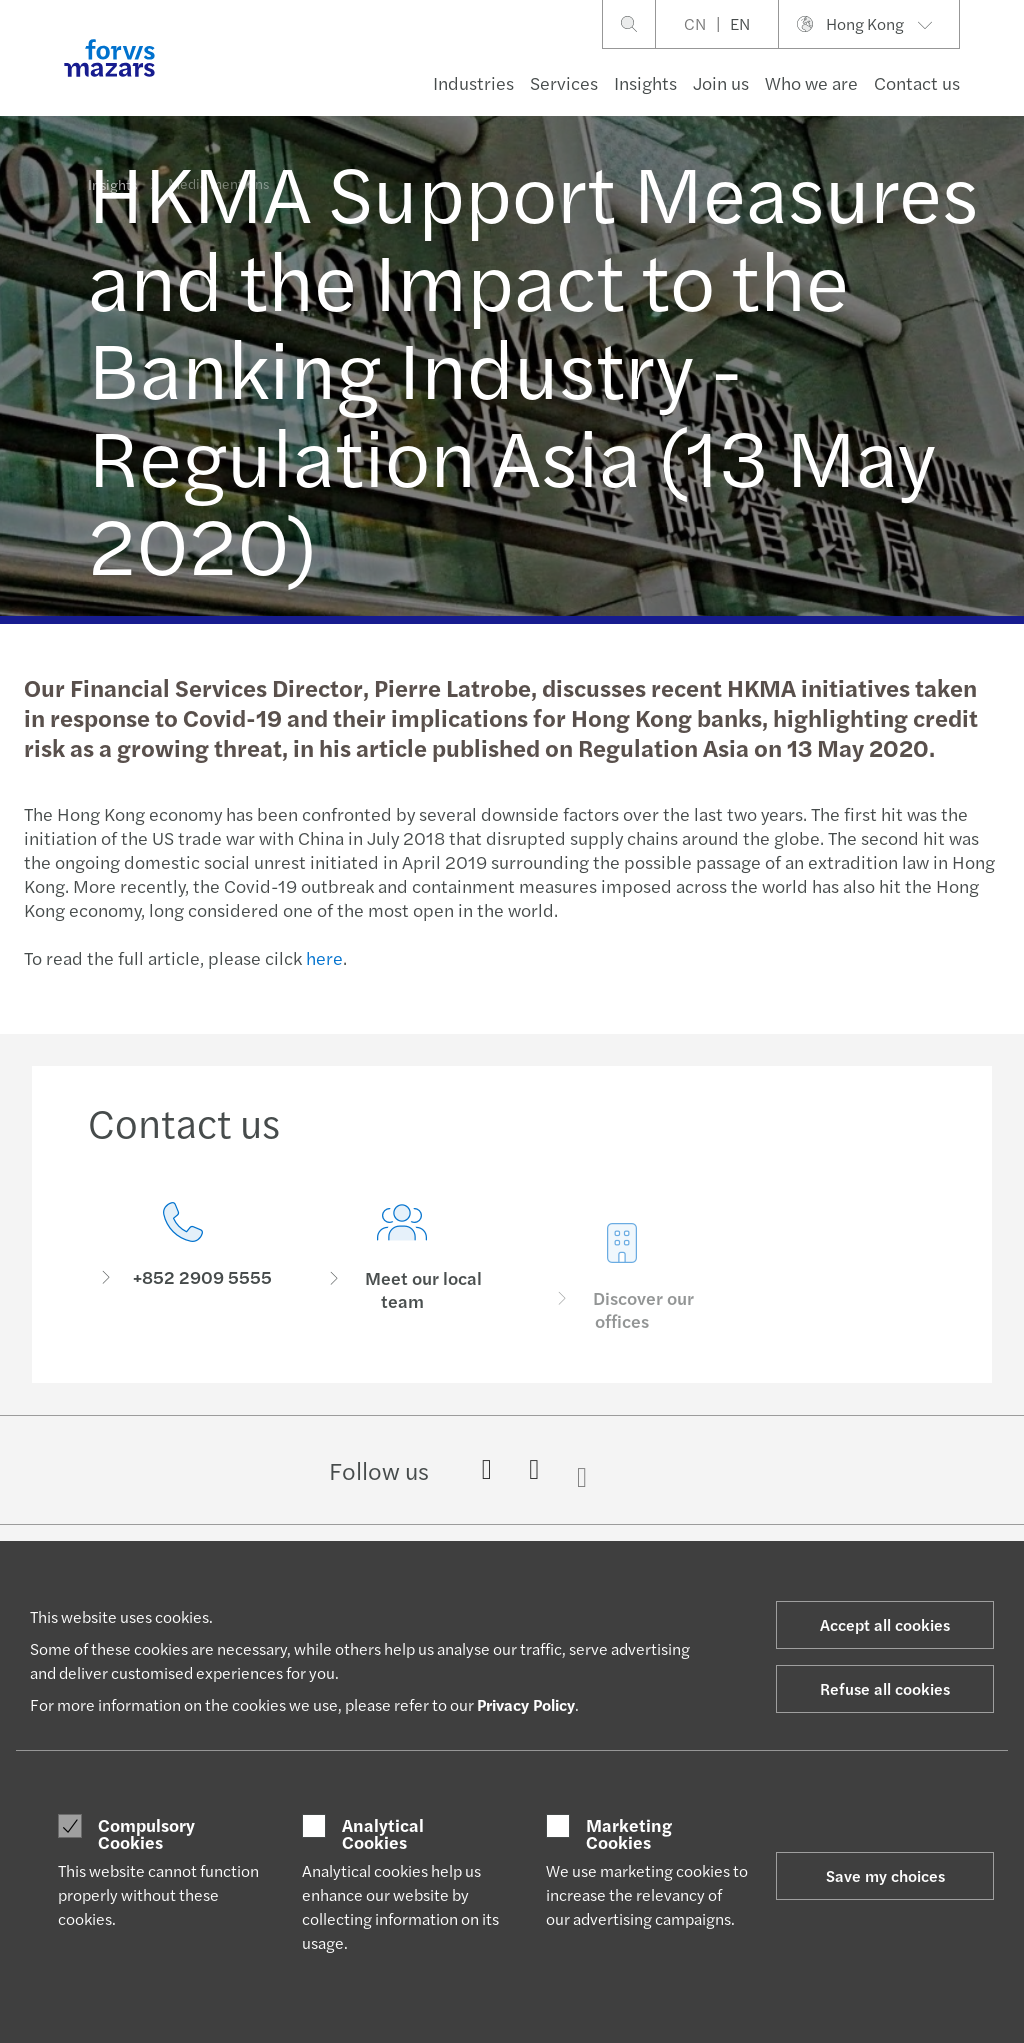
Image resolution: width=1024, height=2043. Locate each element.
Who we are (811, 82)
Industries (473, 82)
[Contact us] (183, 1262)
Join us (721, 82)
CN (695, 23)
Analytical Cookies (383, 1833)
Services (564, 82)
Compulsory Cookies (146, 1833)
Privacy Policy (526, 1704)
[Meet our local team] (403, 1292)
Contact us (917, 82)
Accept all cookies (885, 1624)
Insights (645, 82)
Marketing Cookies (629, 1833)
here (322, 957)
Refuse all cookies (885, 1688)
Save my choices (885, 1875)
